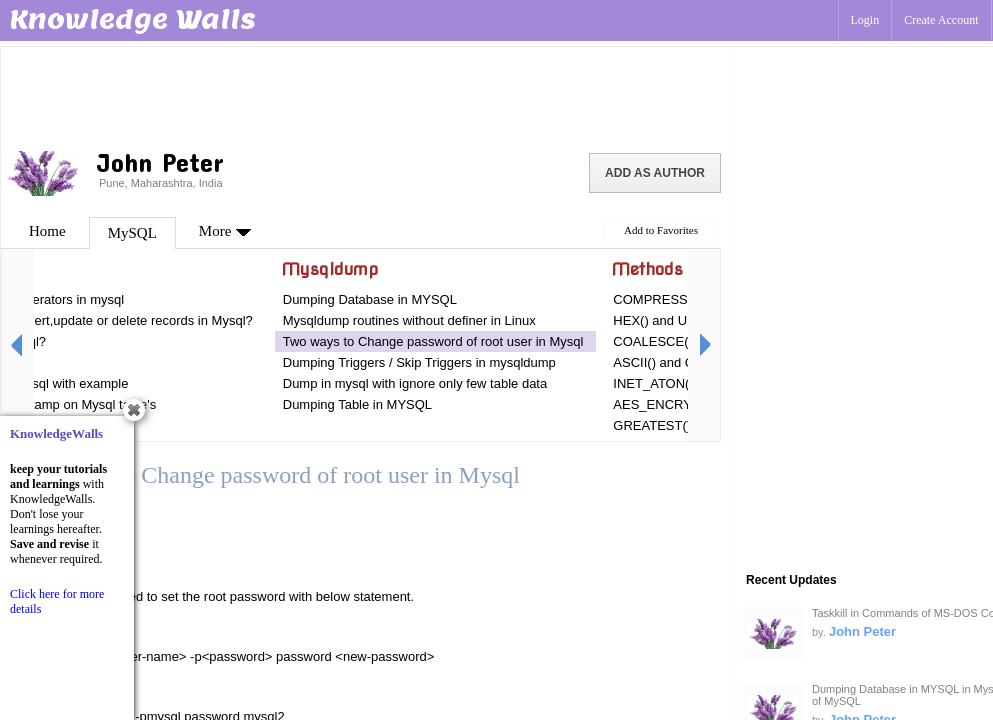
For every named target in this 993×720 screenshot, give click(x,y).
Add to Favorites (661, 230)
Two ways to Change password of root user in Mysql (433, 341)
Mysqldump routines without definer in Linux (409, 320)
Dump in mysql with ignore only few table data (415, 383)
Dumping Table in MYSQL (357, 404)
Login (865, 20)
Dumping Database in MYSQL (370, 299)
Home (47, 231)
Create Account (941, 20)
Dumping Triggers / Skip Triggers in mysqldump (419, 362)
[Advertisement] (368, 95)
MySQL (132, 233)
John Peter (862, 631)
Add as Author (655, 173)
